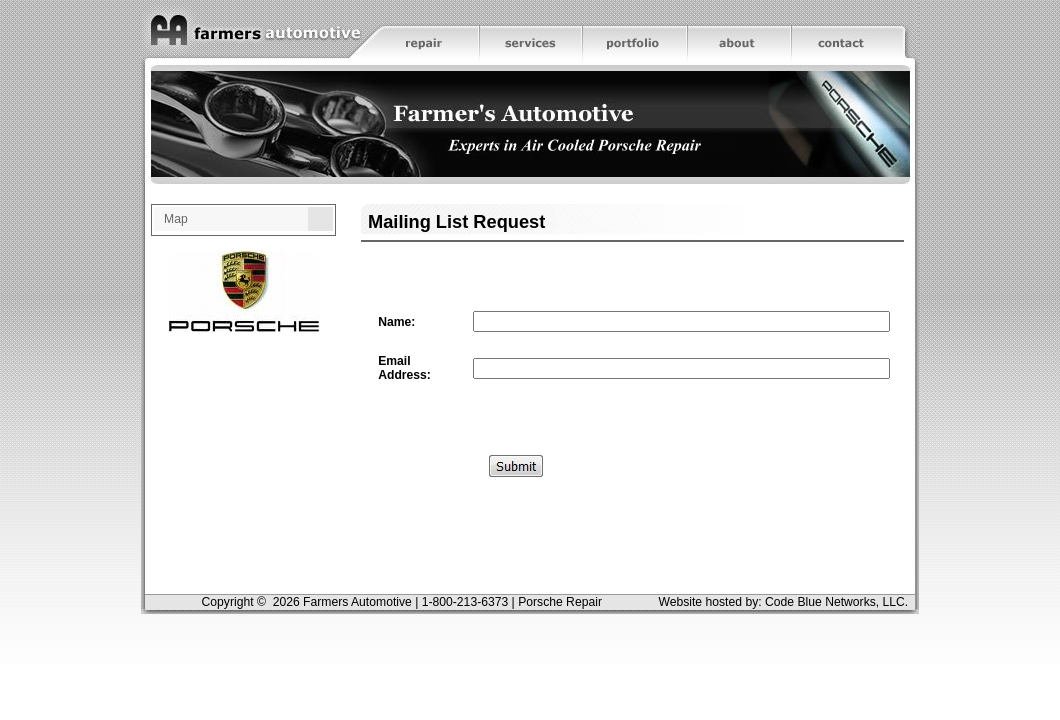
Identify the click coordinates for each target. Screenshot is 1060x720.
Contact (855, 32)
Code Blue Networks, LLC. (836, 602)
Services (531, 32)
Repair (418, 32)
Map (176, 219)
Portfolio (635, 32)
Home (249, 32)
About (739, 32)
